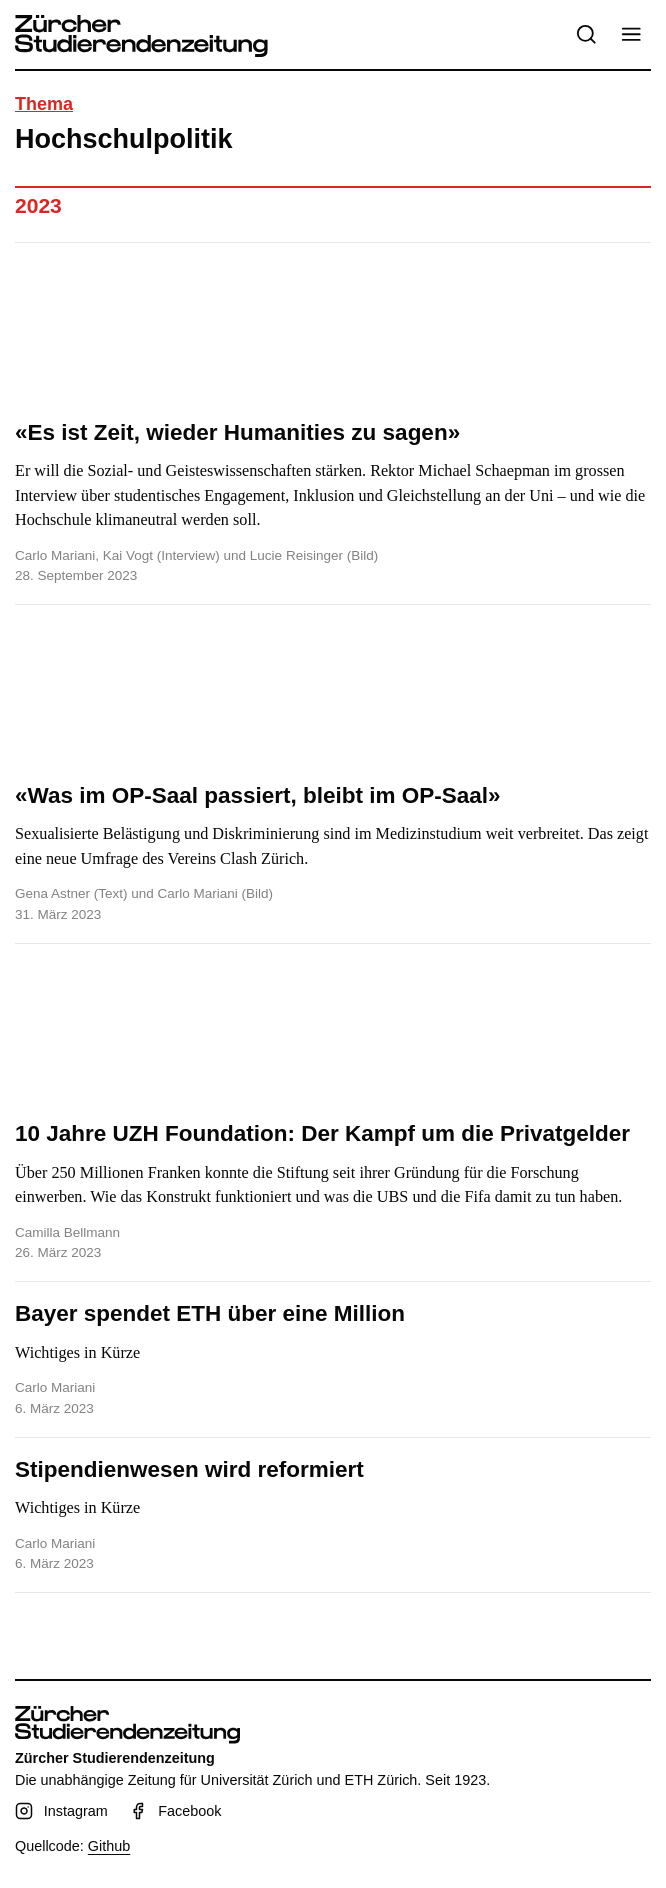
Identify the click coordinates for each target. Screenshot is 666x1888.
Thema (44, 104)
